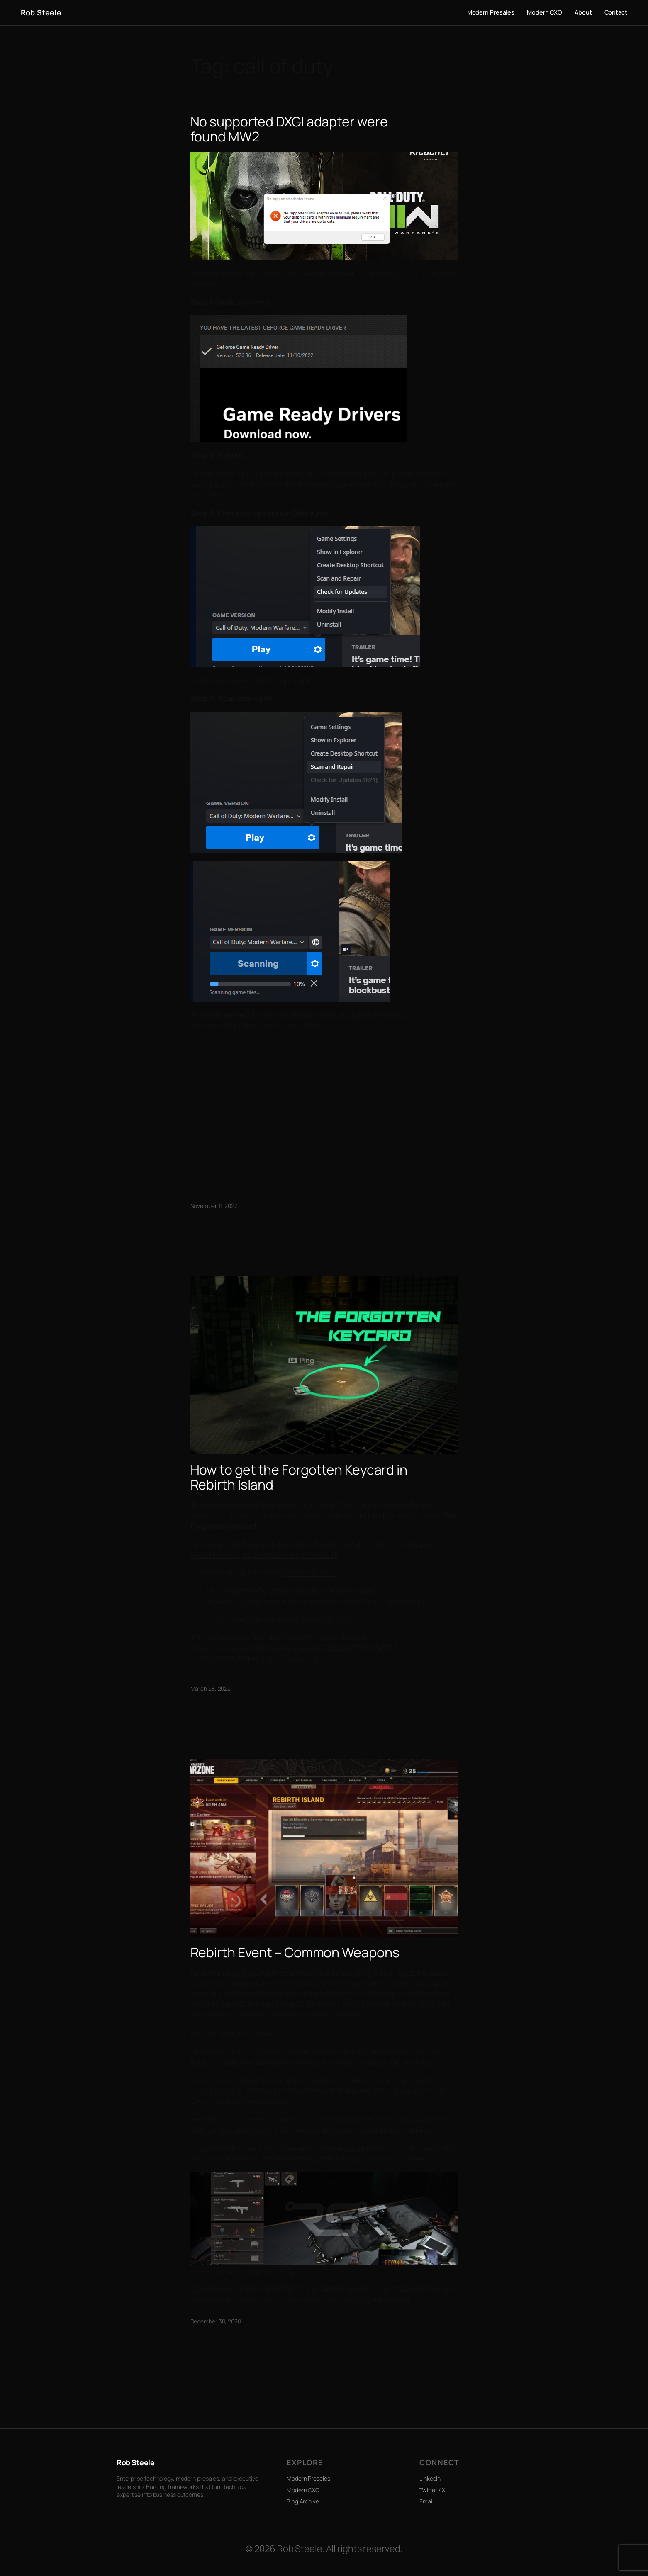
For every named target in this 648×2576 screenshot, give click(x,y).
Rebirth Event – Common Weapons (295, 1952)
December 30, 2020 (215, 2321)
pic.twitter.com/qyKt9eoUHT (289, 1555)
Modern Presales (308, 2478)
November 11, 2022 (214, 1206)
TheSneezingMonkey (226, 1025)
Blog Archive (303, 2501)
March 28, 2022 (311, 1572)
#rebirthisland (215, 1555)
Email (426, 2501)
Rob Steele (41, 12)
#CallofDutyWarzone (399, 1544)
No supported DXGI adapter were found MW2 (289, 129)
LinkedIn (430, 2478)
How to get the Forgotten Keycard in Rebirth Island (299, 1477)
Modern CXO (303, 2490)
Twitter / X (432, 2490)
